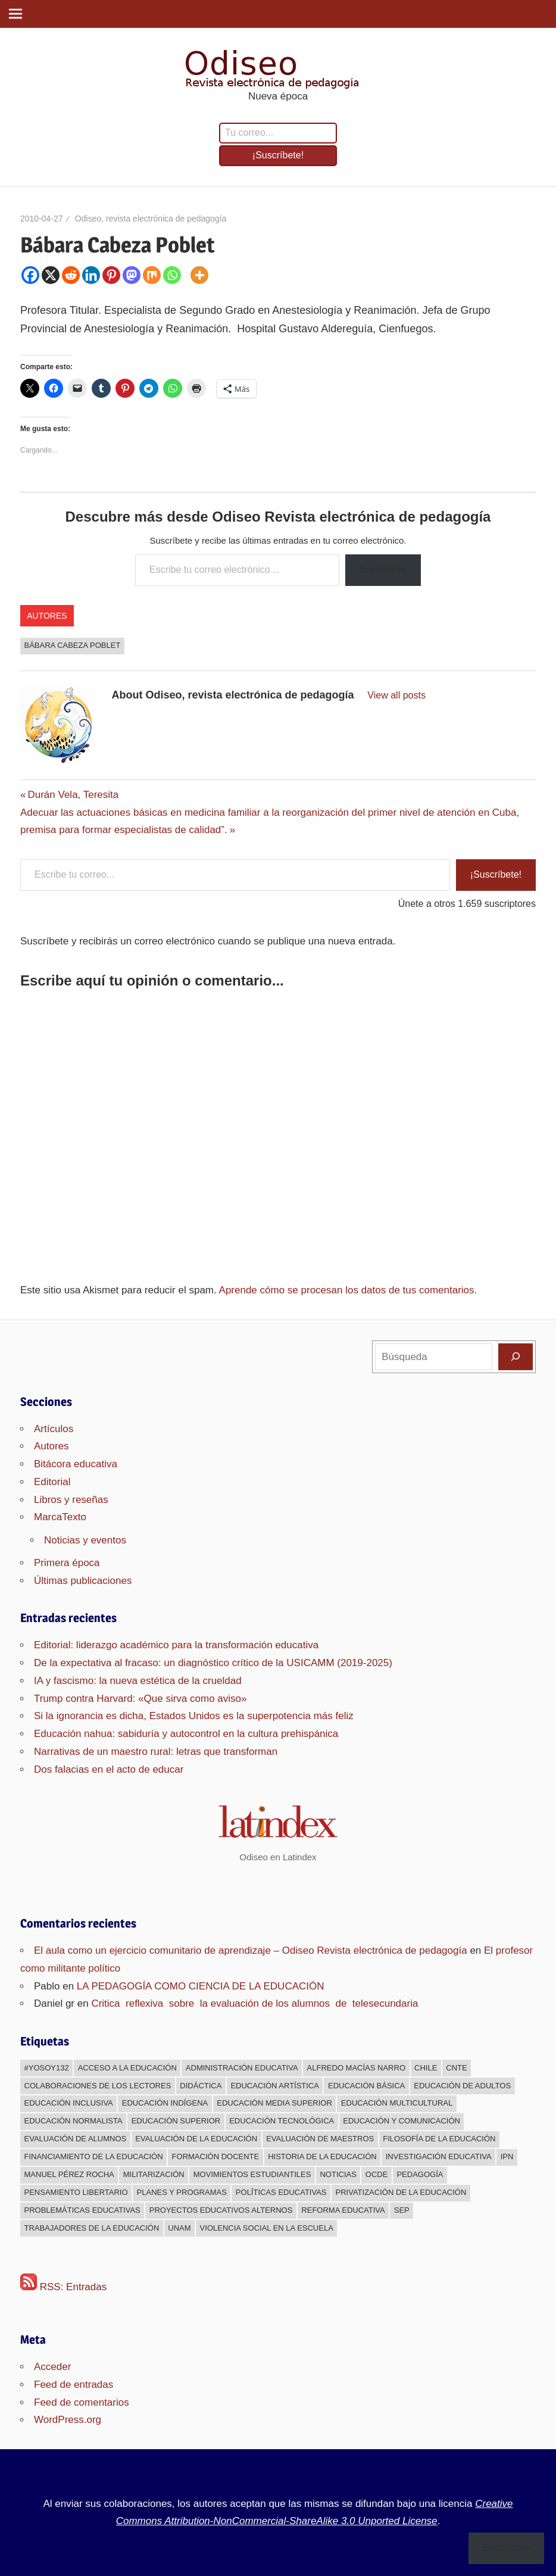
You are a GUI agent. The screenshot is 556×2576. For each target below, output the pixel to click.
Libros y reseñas (71, 1499)
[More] (199, 275)
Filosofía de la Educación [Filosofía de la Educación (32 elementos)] (439, 2138)
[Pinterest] (111, 275)
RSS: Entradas (63, 2287)
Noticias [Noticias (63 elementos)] (338, 2174)
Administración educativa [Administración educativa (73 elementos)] (242, 2067)
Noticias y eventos (85, 1540)
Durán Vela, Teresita (72, 794)
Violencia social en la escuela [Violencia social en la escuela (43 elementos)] (266, 2227)
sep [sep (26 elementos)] (402, 2210)
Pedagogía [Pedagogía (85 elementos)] (419, 2174)
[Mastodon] (131, 275)
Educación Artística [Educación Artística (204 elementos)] (274, 2085)
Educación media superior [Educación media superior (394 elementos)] (274, 2102)
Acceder (52, 2366)
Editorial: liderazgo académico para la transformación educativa (176, 1645)
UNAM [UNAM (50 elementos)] (179, 2227)
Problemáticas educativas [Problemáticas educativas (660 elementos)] (82, 2210)
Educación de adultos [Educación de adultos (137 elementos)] (462, 2085)
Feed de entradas (73, 2384)
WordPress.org (67, 2419)
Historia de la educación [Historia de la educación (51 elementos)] (322, 2156)
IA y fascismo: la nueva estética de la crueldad (138, 1680)
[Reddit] (71, 275)
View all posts (396, 695)
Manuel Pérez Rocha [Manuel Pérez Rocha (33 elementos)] (69, 2174)
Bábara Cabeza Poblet (72, 645)
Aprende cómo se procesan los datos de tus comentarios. (348, 1290)
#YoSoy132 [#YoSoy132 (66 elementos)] (46, 2067)
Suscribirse (383, 570)
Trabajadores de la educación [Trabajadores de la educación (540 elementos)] (92, 2227)
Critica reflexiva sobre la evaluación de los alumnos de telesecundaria (254, 2003)
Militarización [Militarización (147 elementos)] (154, 2174)
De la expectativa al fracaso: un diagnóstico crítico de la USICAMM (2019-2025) (213, 1663)
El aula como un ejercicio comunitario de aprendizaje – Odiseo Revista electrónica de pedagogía (250, 1950)
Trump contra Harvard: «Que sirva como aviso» (140, 1698)
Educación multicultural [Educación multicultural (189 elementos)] (396, 2102)
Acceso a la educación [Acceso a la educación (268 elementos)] (127, 2067)
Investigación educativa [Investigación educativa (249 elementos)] (439, 2156)
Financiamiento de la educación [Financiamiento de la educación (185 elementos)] (93, 2156)
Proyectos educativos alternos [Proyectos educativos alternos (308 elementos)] (221, 2210)
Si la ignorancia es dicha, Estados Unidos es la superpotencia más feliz (194, 1716)
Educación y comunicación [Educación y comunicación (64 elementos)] (401, 2120)
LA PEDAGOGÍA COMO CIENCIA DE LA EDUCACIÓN (200, 1986)
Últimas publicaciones (83, 1580)
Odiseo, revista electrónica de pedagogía (151, 218)
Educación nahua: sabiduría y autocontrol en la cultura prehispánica (186, 1733)
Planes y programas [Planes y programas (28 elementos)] (182, 2192)
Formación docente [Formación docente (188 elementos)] (216, 2156)
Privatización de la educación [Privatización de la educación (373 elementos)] (401, 2192)
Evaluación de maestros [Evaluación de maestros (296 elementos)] (320, 2138)
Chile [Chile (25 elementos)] (425, 2067)
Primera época (67, 1562)
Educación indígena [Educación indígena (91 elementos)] (165, 2102)
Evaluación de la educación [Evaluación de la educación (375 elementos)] (196, 2138)
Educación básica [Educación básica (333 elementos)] (366, 2085)
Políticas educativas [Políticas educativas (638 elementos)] (281, 2192)
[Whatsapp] (172, 275)
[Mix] (152, 275)
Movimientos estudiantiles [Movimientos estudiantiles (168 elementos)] (252, 2174)
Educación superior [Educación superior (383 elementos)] (176, 2120)
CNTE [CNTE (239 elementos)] (456, 2067)
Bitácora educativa (75, 1464)
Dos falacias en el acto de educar (108, 1769)
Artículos (53, 1428)
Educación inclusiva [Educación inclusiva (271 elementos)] (68, 2102)
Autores (47, 615)
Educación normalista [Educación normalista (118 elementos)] (73, 2120)
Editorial (52, 1481)
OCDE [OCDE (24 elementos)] (377, 2174)
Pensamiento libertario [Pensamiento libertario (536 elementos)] (76, 2192)
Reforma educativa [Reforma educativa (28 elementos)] (343, 2210)
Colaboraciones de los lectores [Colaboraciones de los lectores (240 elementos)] (97, 2085)
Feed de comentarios (81, 2402)
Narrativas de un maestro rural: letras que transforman (155, 1751)
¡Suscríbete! (278, 155)
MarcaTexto (60, 1517)
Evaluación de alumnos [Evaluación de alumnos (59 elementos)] (75, 2138)
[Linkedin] (91, 275)
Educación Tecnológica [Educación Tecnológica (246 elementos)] (281, 2120)
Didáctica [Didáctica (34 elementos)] (200, 2085)
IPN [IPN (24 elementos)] (507, 2156)
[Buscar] (515, 1356)
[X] (51, 275)
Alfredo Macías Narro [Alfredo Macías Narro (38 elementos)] (356, 2067)
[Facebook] (30, 275)
